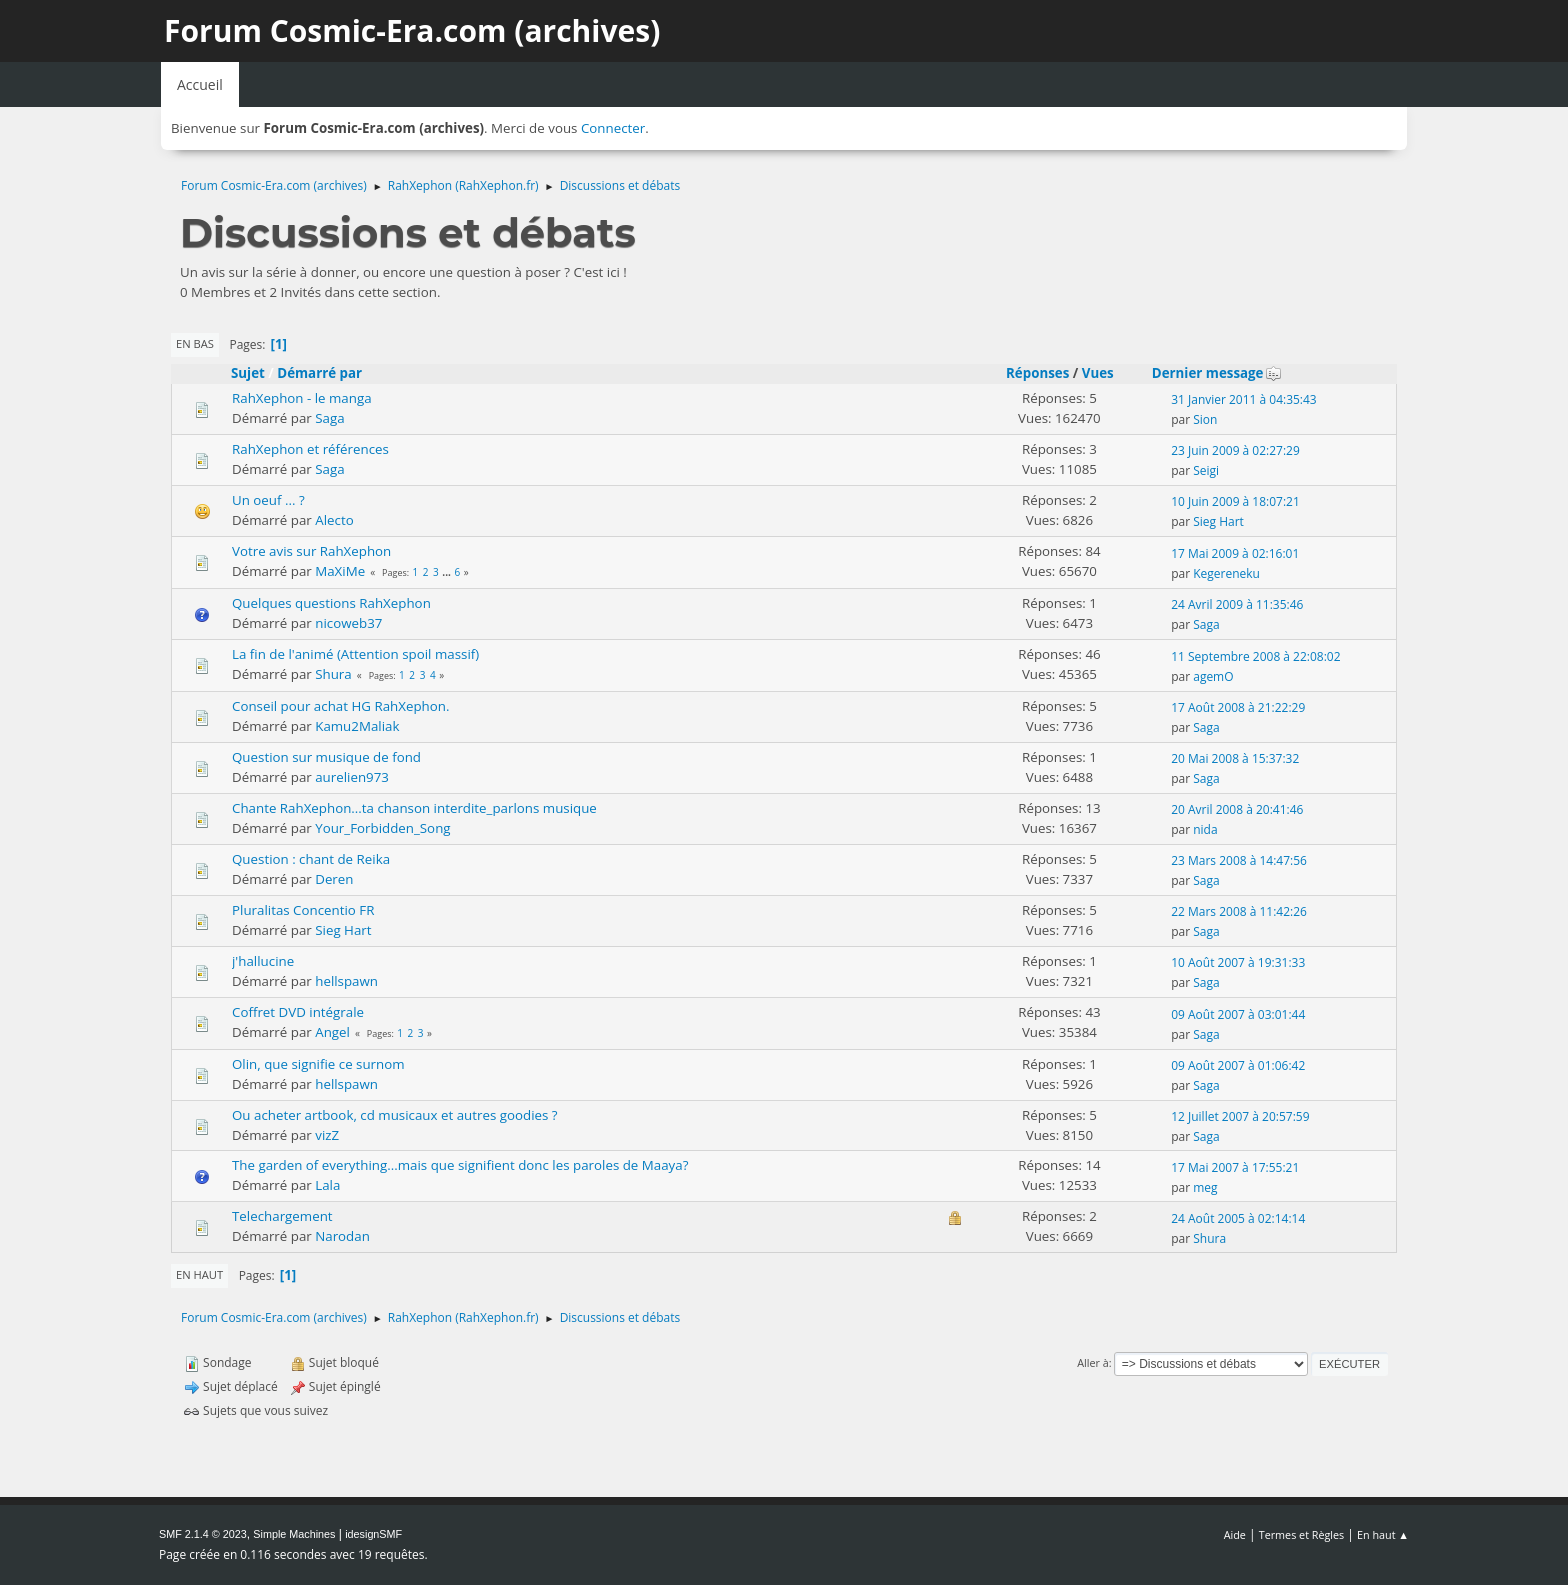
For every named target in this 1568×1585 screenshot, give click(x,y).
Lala (327, 1185)
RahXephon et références (310, 449)
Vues (1098, 373)
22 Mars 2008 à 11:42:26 (1239, 911)
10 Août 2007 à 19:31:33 (1238, 962)
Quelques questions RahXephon (331, 603)
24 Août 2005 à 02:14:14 (1238, 1218)
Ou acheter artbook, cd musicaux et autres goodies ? (395, 1115)
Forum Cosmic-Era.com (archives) (412, 30)
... (447, 572)
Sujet (248, 373)
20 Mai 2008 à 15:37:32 (1235, 758)
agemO (1213, 676)
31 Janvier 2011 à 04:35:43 (1244, 399)
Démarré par (319, 373)
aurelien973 (352, 777)
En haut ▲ (1383, 1534)
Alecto (334, 520)
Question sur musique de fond (326, 757)
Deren (334, 879)
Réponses (1037, 373)
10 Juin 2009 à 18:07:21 (1235, 501)
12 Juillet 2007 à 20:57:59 (1240, 1116)
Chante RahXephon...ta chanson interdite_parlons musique (414, 808)
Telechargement (282, 1216)
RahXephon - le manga (302, 398)
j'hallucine (263, 961)
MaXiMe (340, 571)
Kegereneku (1226, 573)
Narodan (342, 1236)
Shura (333, 674)
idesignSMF (373, 1534)
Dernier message (1217, 373)
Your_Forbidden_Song (382, 828)
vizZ (327, 1135)
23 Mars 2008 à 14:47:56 (1239, 860)
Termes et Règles (1302, 1534)
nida (1205, 829)
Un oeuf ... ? (268, 500)
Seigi (1206, 470)
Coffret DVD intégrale (298, 1012)
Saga (329, 418)
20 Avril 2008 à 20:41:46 (1237, 809)
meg (1205, 1187)
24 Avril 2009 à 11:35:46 (1237, 604)
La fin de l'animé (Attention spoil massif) (355, 654)
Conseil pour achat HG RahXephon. (340, 706)
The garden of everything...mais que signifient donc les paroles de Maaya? (460, 1165)
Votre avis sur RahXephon (311, 551)
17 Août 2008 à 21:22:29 (1238, 707)
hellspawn (346, 981)
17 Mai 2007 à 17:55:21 (1235, 1167)
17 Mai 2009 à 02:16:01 (1235, 553)
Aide (1235, 1534)
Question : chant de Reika (311, 859)
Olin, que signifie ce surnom (318, 1064)
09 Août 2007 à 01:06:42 (1238, 1065)
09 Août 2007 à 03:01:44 (1238, 1014)
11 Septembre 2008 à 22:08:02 (1255, 656)
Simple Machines (294, 1534)
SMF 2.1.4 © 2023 (203, 1534)
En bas (195, 343)
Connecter (613, 128)
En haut (199, 1274)
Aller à (1093, 1362)
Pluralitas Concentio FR (303, 910)
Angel (332, 1032)
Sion (1205, 419)
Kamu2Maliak (357, 726)
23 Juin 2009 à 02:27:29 (1235, 450)
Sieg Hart (1218, 521)
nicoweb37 (348, 623)
